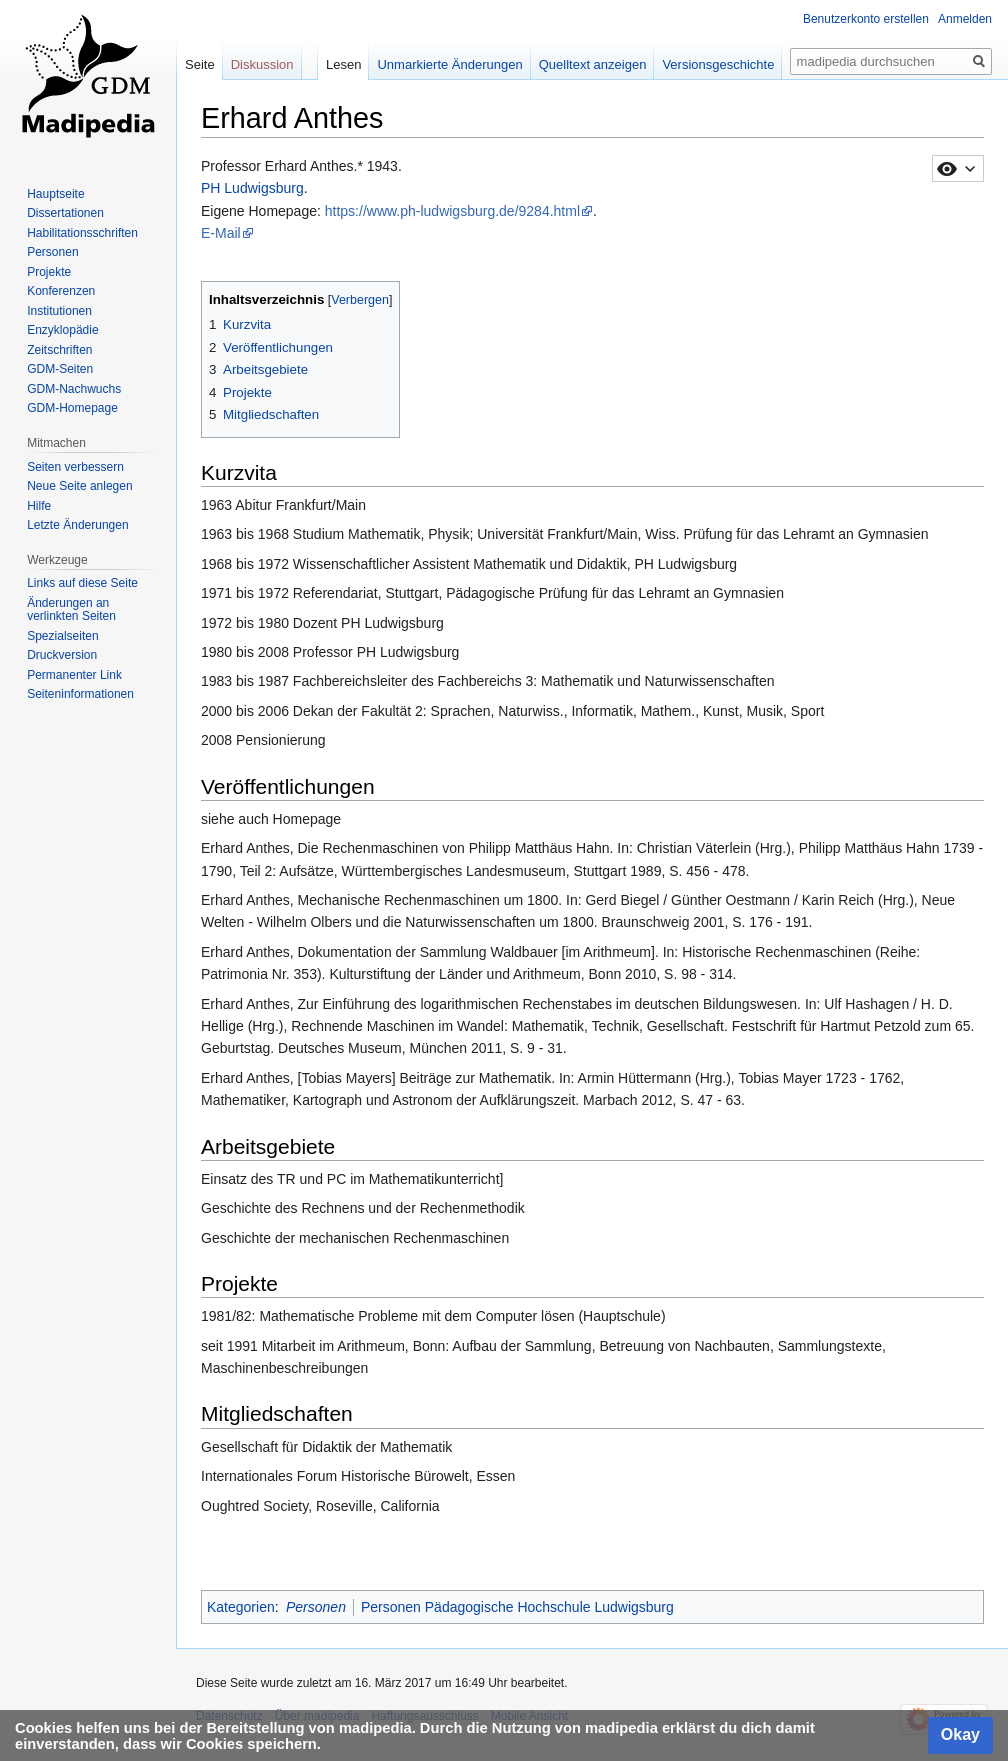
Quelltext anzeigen (593, 64)
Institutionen (59, 311)
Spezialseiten (62, 636)
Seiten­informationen (80, 694)
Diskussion (262, 64)
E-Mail (221, 233)
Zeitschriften (59, 350)
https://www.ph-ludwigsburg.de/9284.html (452, 211)
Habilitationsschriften (82, 233)
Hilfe (39, 506)
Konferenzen (61, 291)
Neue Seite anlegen (79, 486)
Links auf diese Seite (82, 583)
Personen (316, 1607)
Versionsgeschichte (718, 64)
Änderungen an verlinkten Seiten (71, 610)
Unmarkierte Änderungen (449, 64)
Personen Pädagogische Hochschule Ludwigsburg (517, 1607)
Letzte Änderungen (77, 525)
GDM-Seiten (60, 369)
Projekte (49, 272)
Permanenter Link (74, 675)
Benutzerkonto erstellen (866, 19)
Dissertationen (65, 213)
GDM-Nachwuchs (74, 389)
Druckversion (62, 655)
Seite (200, 64)
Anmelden (965, 19)
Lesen (343, 64)
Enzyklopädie (62, 330)
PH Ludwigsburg (252, 188)
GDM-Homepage (72, 408)
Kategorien (241, 1607)
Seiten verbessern (75, 467)
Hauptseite (55, 194)
